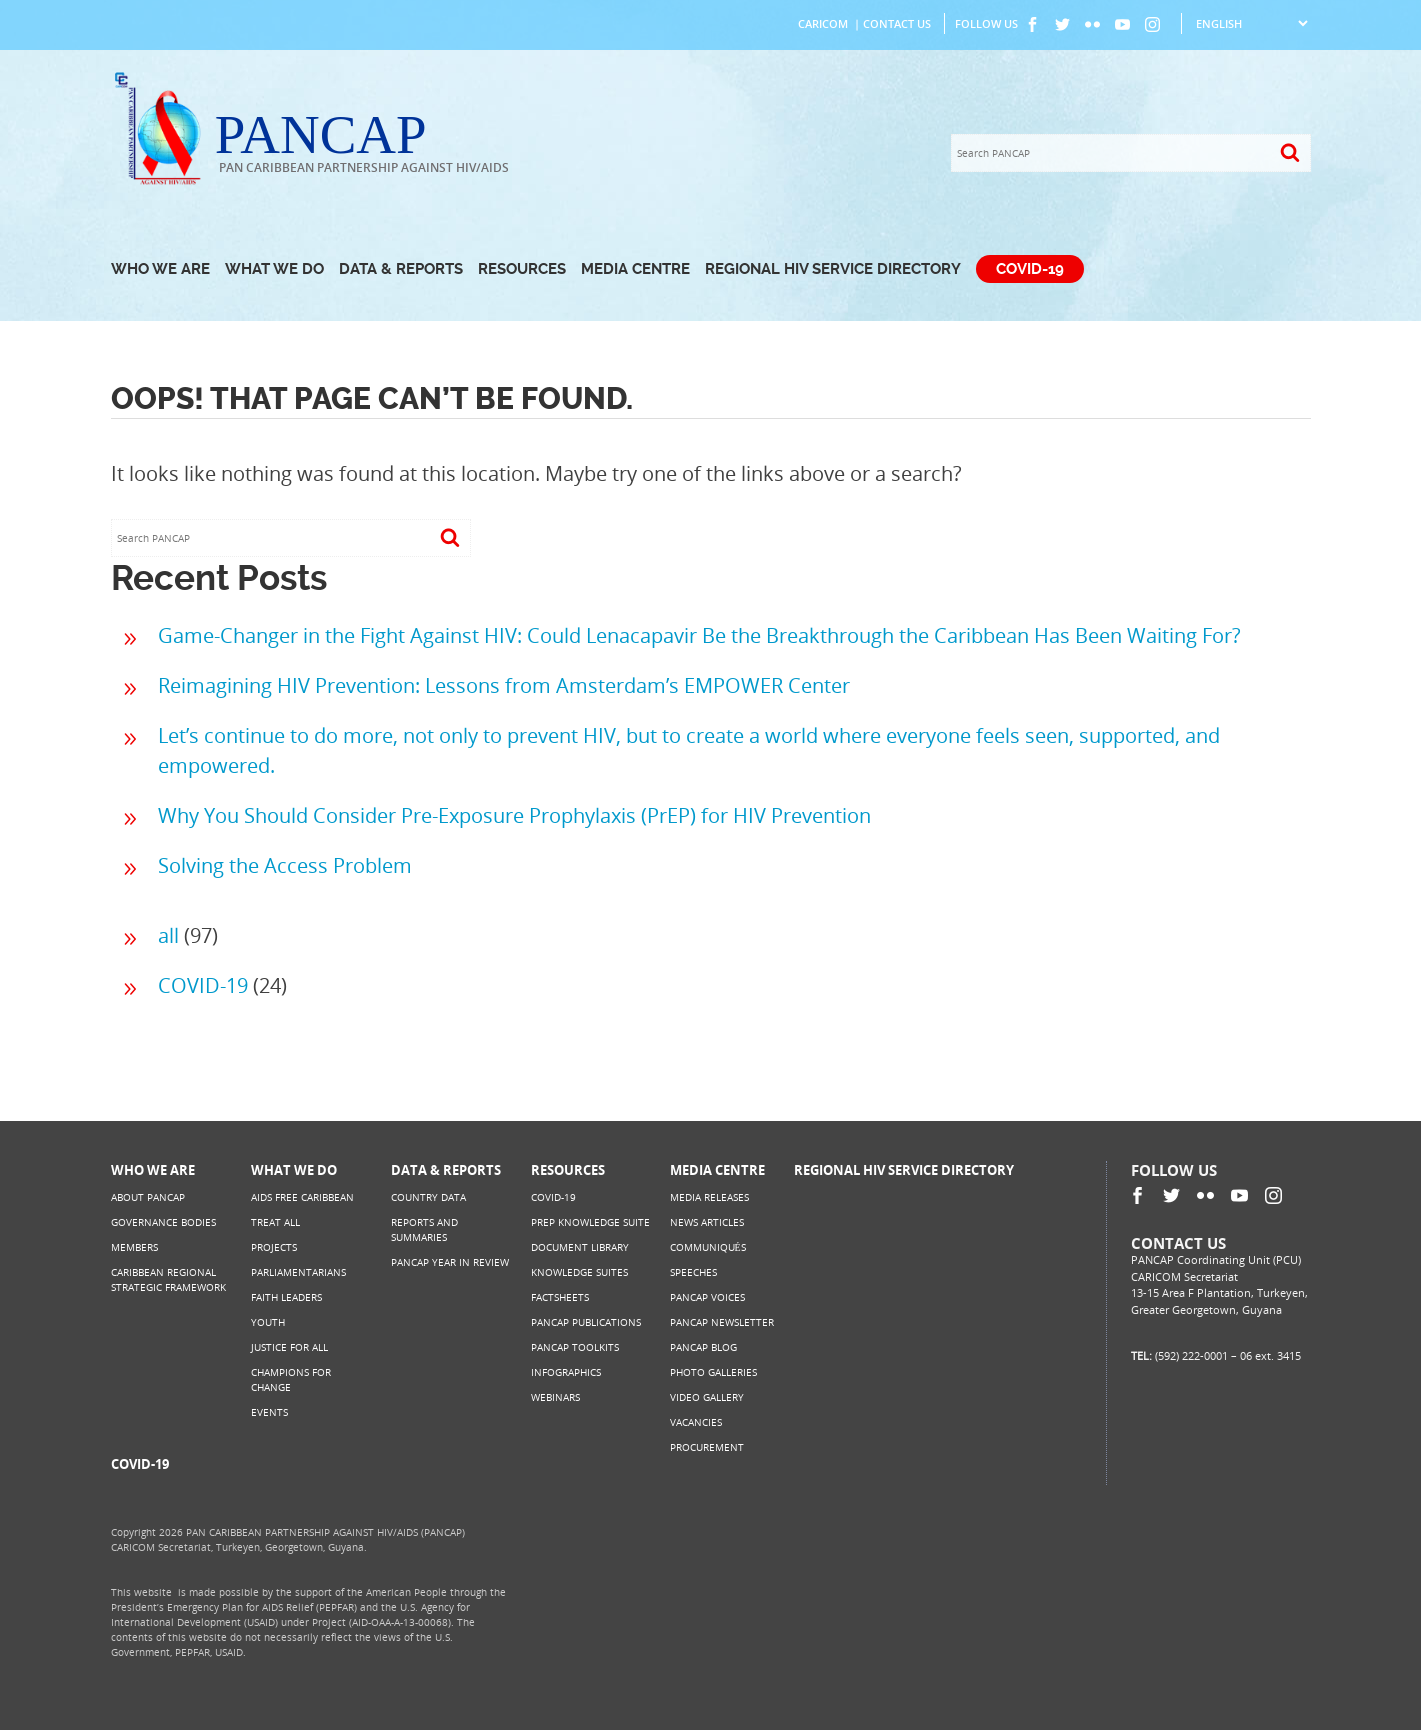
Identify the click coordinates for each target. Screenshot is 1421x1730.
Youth (268, 1322)
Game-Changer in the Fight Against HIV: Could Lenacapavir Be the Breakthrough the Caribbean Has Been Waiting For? (699, 635)
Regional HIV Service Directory (833, 269)
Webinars (555, 1397)
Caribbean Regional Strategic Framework (168, 1279)
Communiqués (708, 1247)
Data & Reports (401, 269)
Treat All (275, 1222)
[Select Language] (1251, 23)
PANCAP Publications (586, 1322)
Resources (522, 269)
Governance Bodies (163, 1222)
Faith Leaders (286, 1297)
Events (269, 1412)
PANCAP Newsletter (722, 1322)
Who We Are (160, 269)
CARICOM (823, 23)
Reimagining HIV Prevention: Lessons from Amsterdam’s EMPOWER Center (504, 685)
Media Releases (709, 1197)
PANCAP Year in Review (450, 1262)
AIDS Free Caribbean (302, 1197)
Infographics (566, 1372)
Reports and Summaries (424, 1229)
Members (134, 1247)
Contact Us (897, 23)
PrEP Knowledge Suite (590, 1222)
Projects (274, 1247)
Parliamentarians (298, 1272)
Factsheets (560, 1297)
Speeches (693, 1272)
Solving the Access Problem (285, 865)
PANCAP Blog (703, 1347)
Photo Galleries (713, 1372)
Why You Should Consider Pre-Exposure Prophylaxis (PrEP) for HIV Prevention (514, 815)
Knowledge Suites (579, 1272)
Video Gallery (707, 1397)
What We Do (274, 269)
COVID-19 (1030, 269)
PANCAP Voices (707, 1297)
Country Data (428, 1197)
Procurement (707, 1447)
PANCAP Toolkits (575, 1347)
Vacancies (696, 1422)
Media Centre (635, 269)
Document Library (580, 1247)
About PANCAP (148, 1197)
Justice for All (289, 1347)
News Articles (707, 1222)
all (168, 935)
